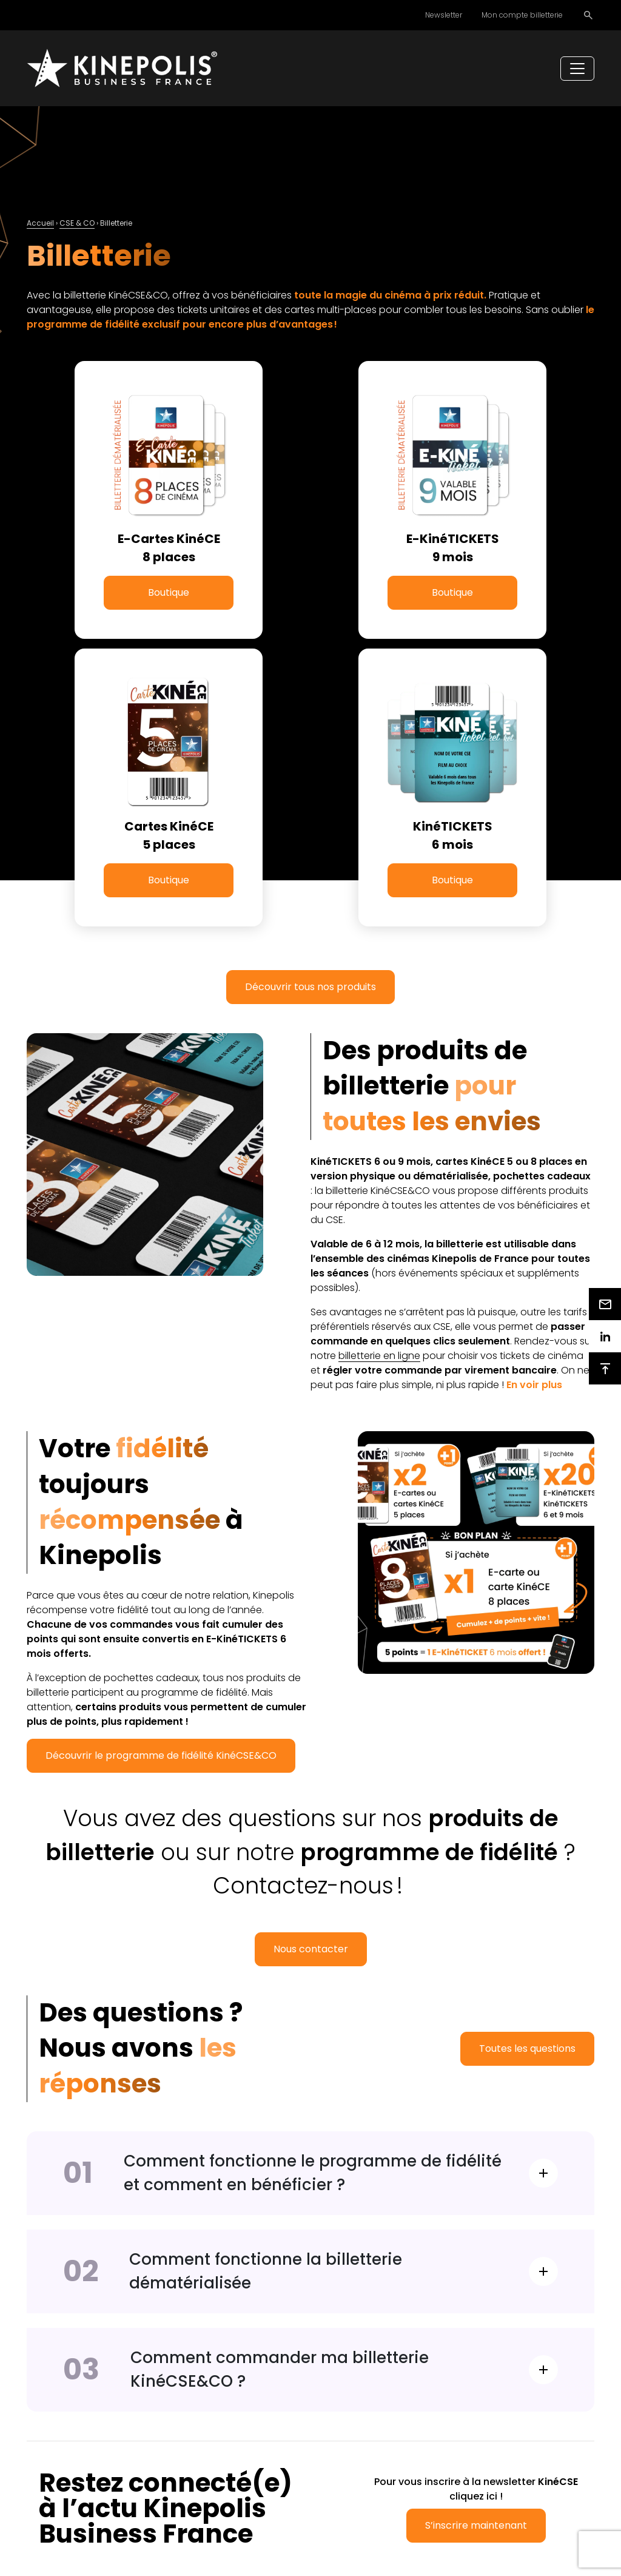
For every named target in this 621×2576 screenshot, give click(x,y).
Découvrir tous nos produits (310, 987)
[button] (534, 1385)
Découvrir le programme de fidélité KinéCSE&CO (161, 1755)
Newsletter (443, 15)
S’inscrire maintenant (476, 2525)
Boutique (168, 592)
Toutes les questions (527, 2048)
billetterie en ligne (379, 1356)
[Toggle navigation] (577, 68)
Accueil (40, 223)
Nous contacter (311, 1949)
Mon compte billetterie (522, 15)
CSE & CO (77, 223)
